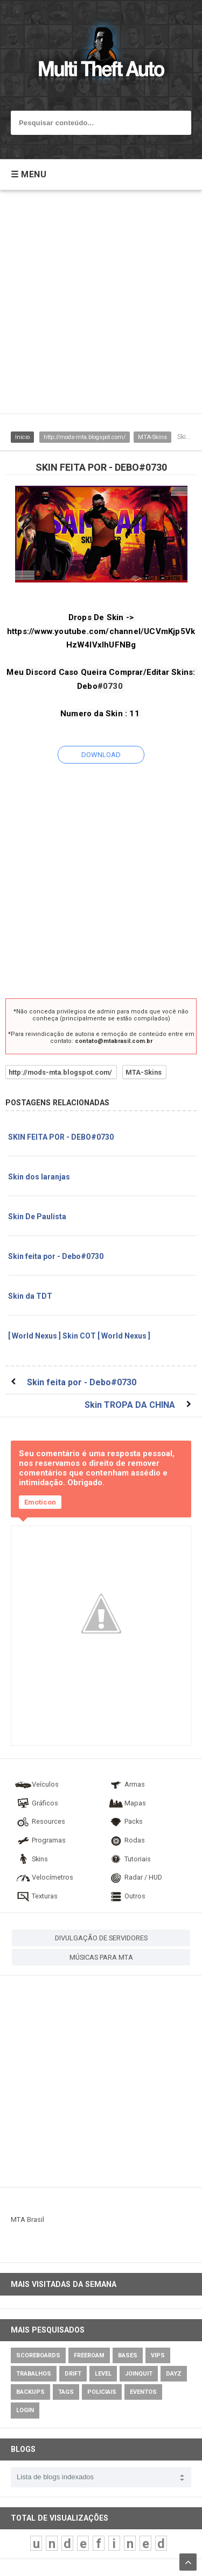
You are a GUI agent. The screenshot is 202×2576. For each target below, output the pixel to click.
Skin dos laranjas (39, 1176)
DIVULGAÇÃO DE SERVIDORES (101, 1938)
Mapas (126, 1803)
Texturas (36, 1896)
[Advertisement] (101, 307)
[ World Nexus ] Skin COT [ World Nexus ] (79, 1336)
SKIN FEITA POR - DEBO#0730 (61, 1137)
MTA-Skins (152, 437)
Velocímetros (44, 1877)
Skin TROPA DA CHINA (130, 1405)
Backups (30, 2391)
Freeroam (89, 2355)
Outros (126, 1896)
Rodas (126, 1840)
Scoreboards (38, 2355)
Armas (126, 1784)
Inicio (22, 437)
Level (103, 2373)
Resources (40, 1821)
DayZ (174, 2373)
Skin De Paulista (37, 1216)
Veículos (37, 1784)
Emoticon (40, 1502)
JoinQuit (138, 2373)
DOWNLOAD (101, 755)
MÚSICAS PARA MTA (101, 1957)
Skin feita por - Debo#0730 (55, 1256)
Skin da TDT (30, 1296)
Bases (127, 2355)
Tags (66, 2391)
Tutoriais (129, 1859)
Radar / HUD (134, 1877)
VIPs (158, 2355)
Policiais (101, 2391)
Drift (73, 2373)
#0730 (110, 686)
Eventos (143, 2391)
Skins (31, 1859)
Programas (40, 1840)
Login (25, 2410)
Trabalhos (33, 2373)
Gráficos (36, 1803)
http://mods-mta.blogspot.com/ (85, 437)
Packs (125, 1821)
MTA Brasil (27, 2219)
